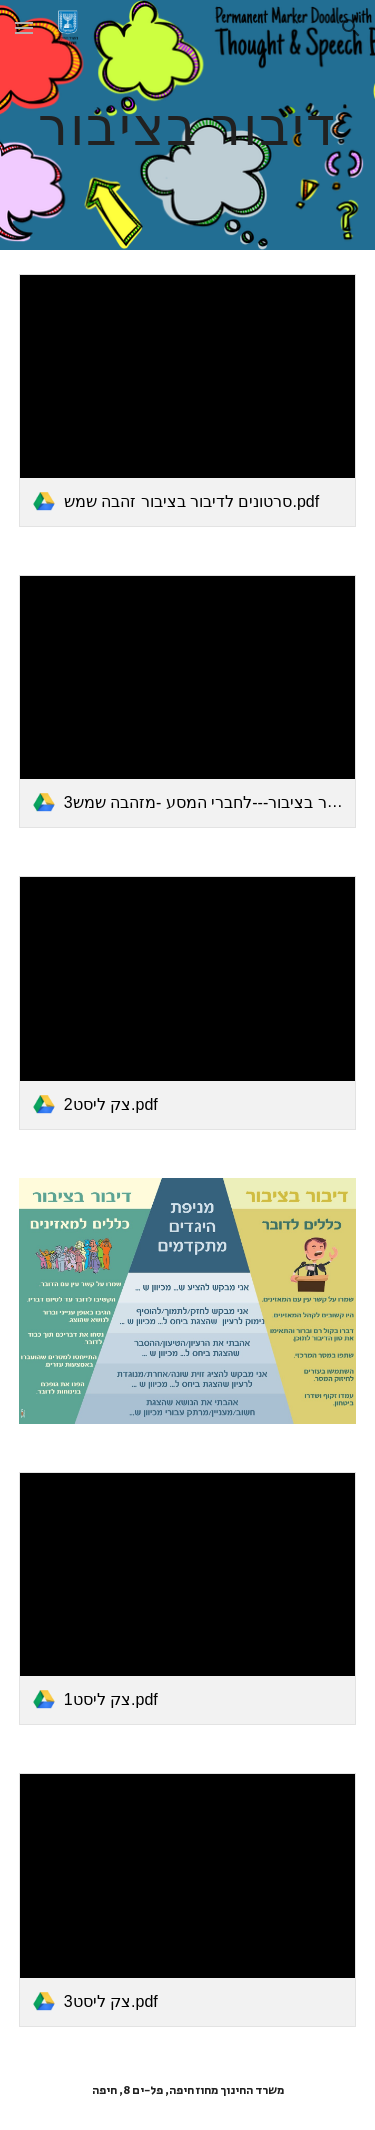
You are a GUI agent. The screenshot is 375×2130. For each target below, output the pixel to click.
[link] (188, 400)
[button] (24, 27)
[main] (188, 124)
